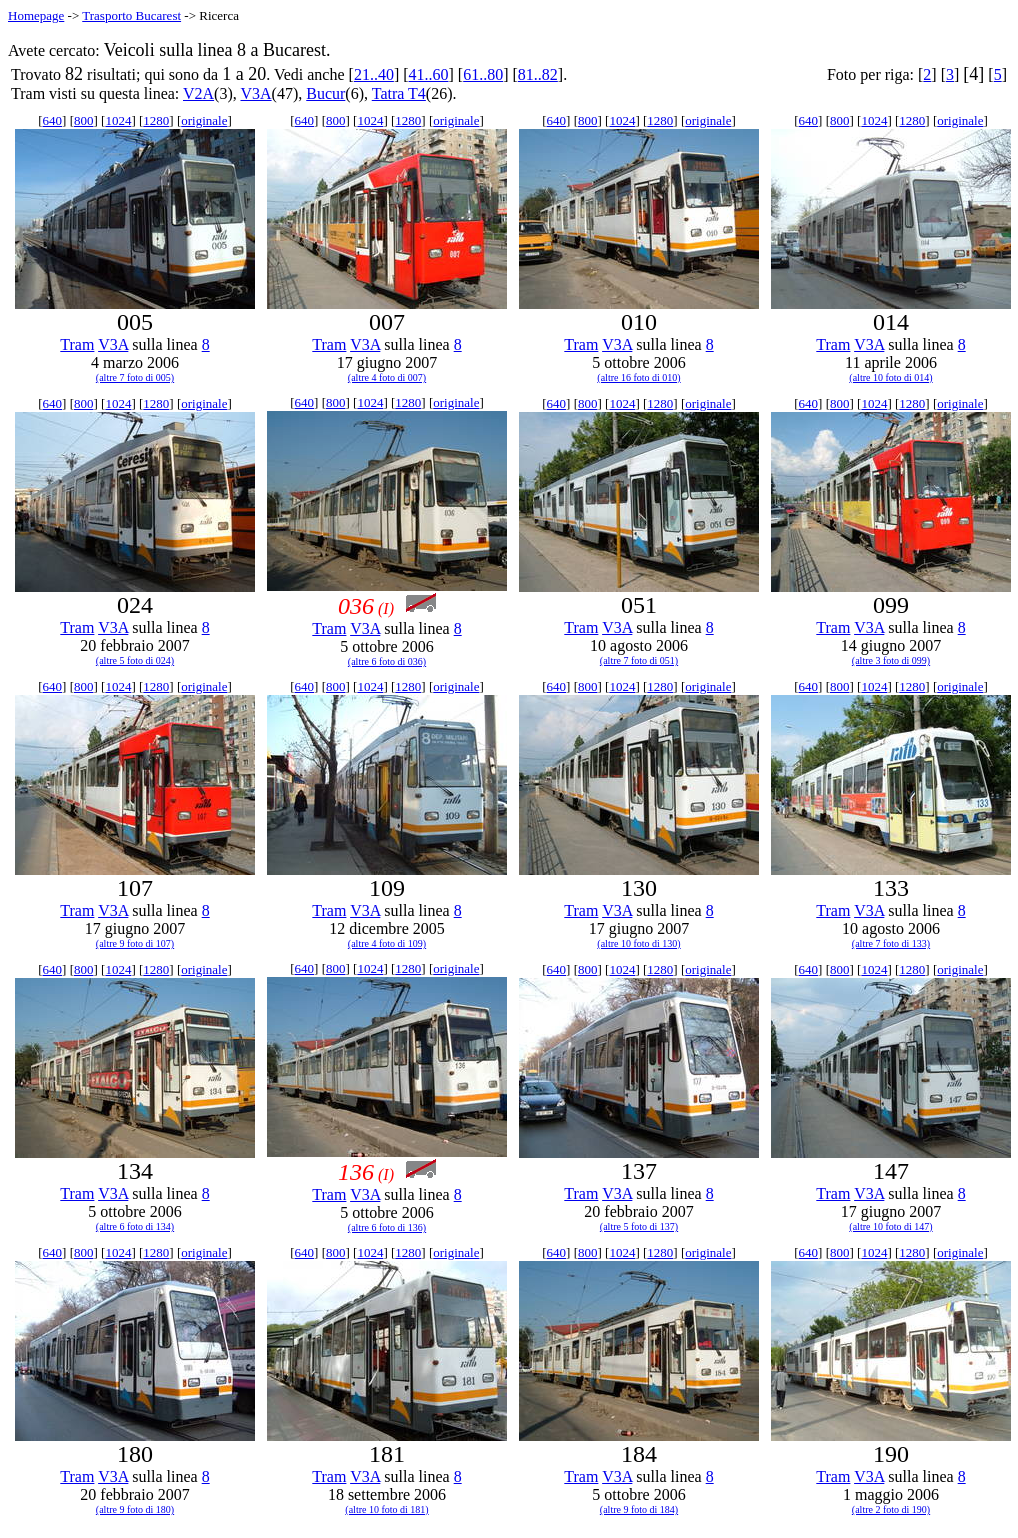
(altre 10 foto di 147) (890, 1226)
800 (84, 120)
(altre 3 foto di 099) (891, 660)
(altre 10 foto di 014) (890, 377)
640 (53, 120)
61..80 (483, 74)
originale (204, 120)
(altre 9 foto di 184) (639, 1509)
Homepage (36, 15)
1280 (156, 120)
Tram (77, 344)
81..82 (538, 74)
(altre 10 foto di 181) (386, 1509)
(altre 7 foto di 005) (135, 377)
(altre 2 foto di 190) (891, 1509)
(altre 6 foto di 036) (387, 661)
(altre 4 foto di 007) (387, 377)
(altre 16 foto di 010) (638, 377)
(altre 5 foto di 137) (639, 1226)
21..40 (374, 74)
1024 (118, 120)
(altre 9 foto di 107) (135, 943)
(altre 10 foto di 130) (638, 943)
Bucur (325, 93)
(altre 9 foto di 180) (135, 1509)
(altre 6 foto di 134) (135, 1226)
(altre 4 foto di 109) (387, 943)
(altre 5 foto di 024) (135, 660)
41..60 (429, 74)
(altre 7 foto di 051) (639, 660)
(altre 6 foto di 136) (387, 1227)
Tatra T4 (399, 93)
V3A (255, 93)
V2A (198, 93)
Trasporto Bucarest (131, 15)
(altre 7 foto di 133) (891, 943)
